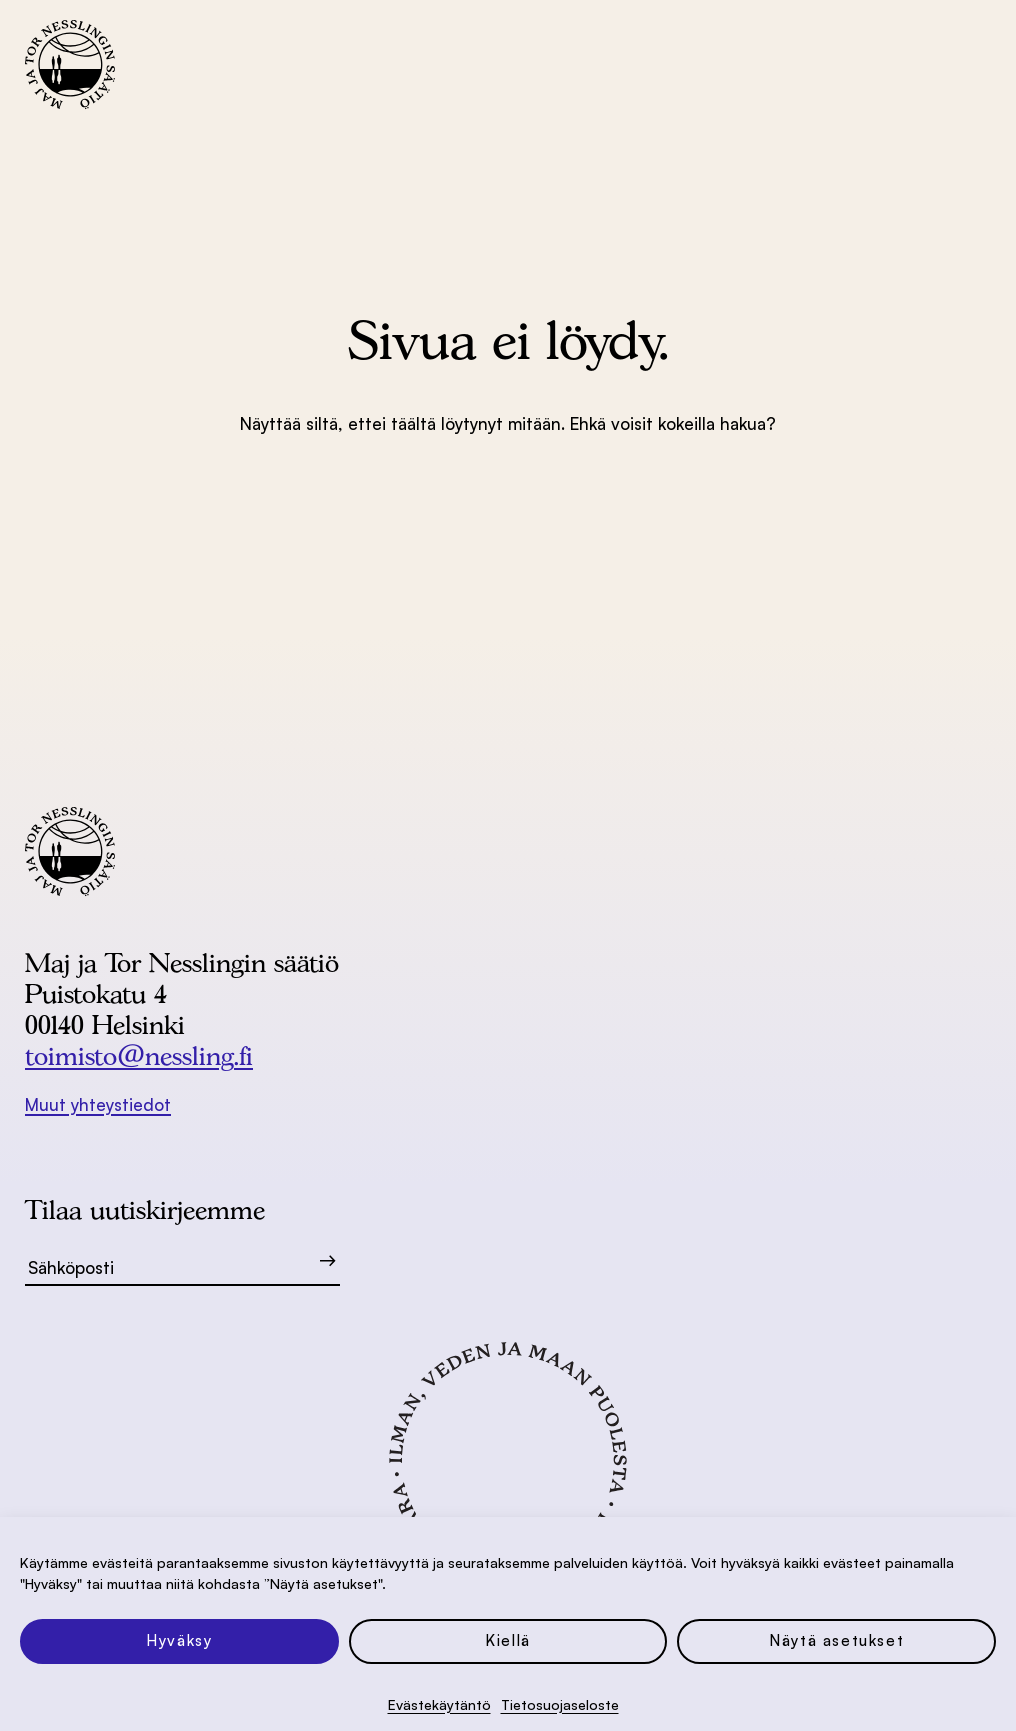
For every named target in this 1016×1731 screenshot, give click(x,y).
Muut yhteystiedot (98, 1104)
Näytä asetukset (836, 1640)
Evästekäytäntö (439, 1704)
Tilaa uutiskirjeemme (145, 1209)
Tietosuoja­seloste (560, 1704)
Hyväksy (179, 1640)
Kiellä (508, 1640)
